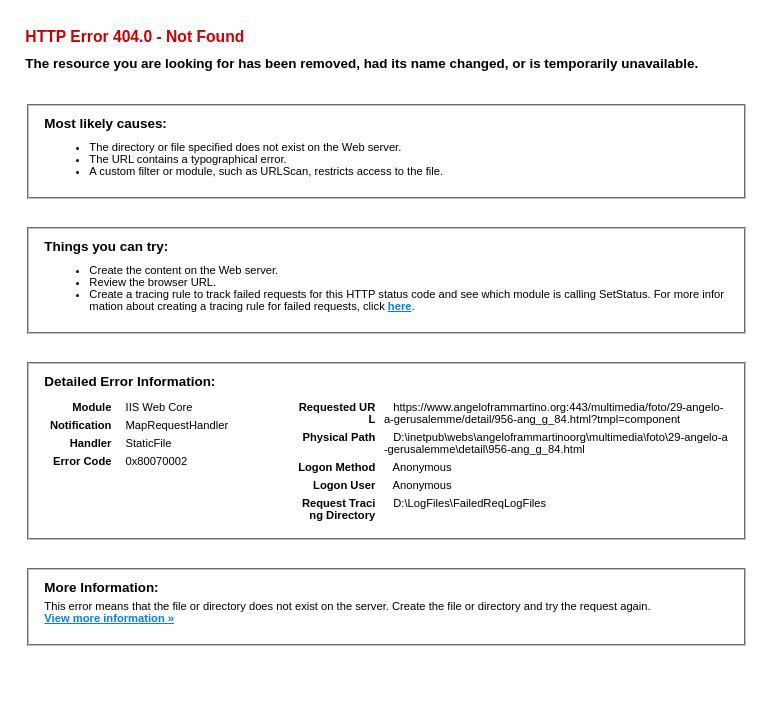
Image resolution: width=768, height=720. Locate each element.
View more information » (109, 618)
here (400, 306)
